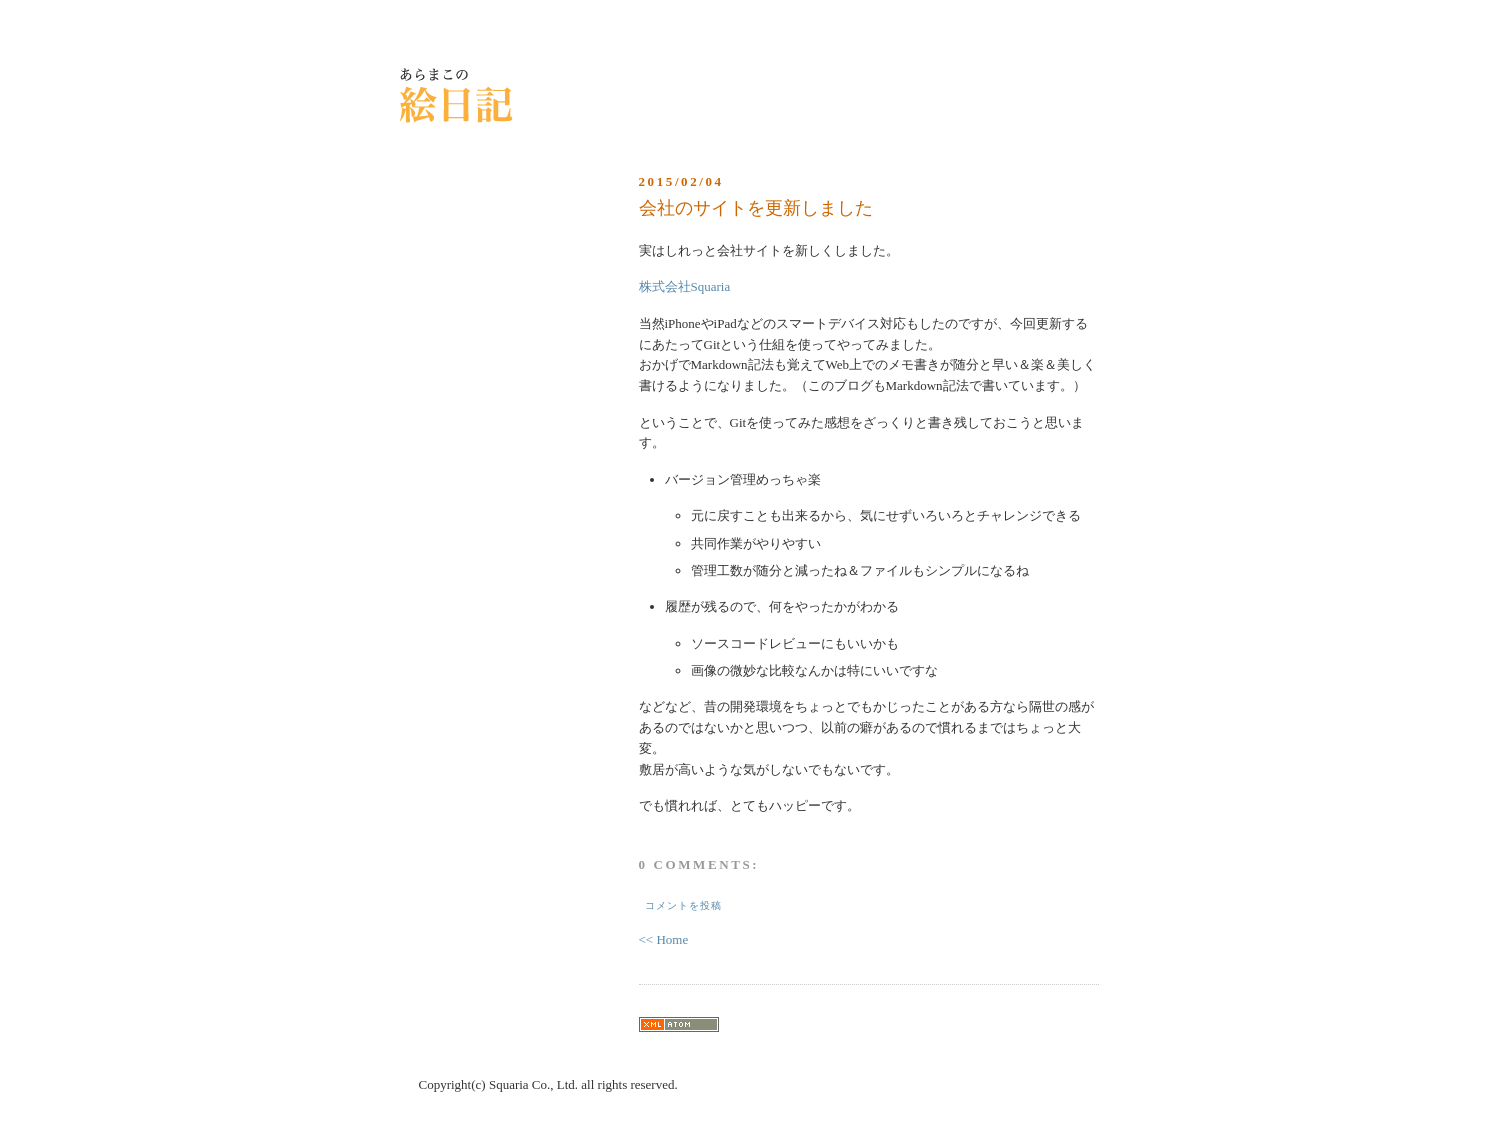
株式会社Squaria (685, 286)
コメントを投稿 (683, 905)
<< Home (664, 939)
